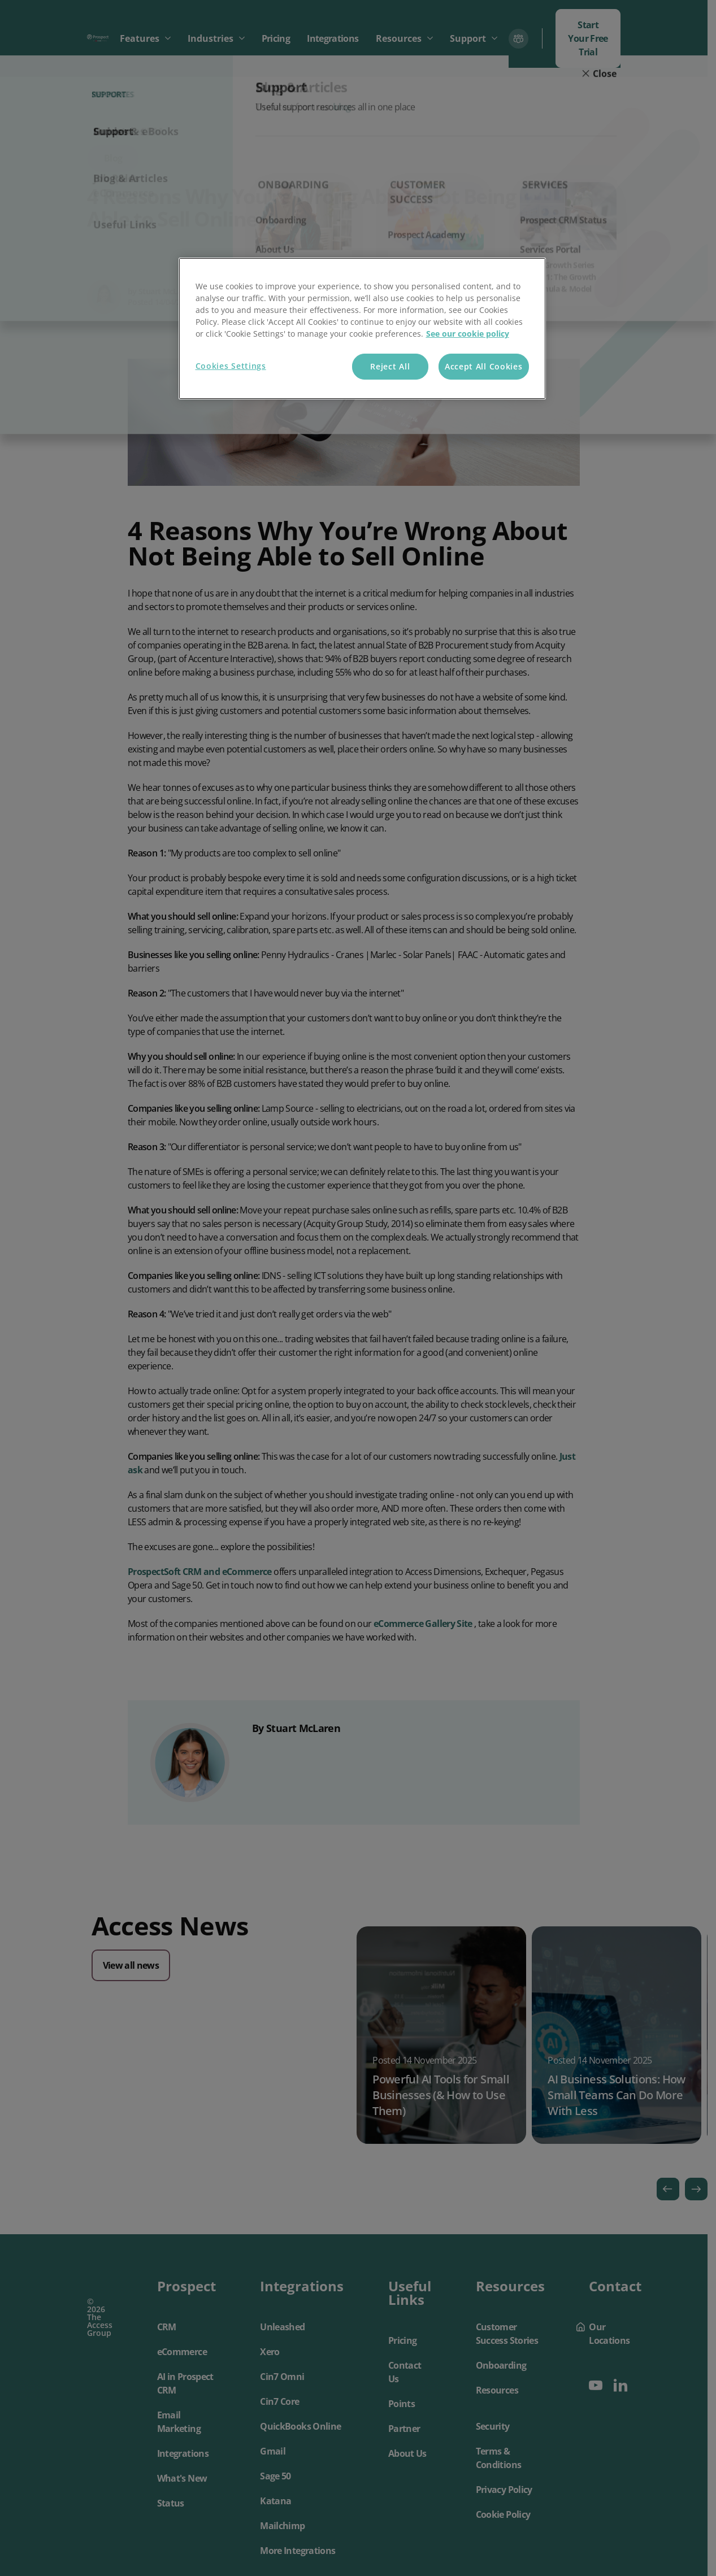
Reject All (390, 366)
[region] (362, 328)
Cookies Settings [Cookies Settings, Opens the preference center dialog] (231, 365)
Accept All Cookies (484, 366)
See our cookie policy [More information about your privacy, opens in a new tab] (467, 333)
